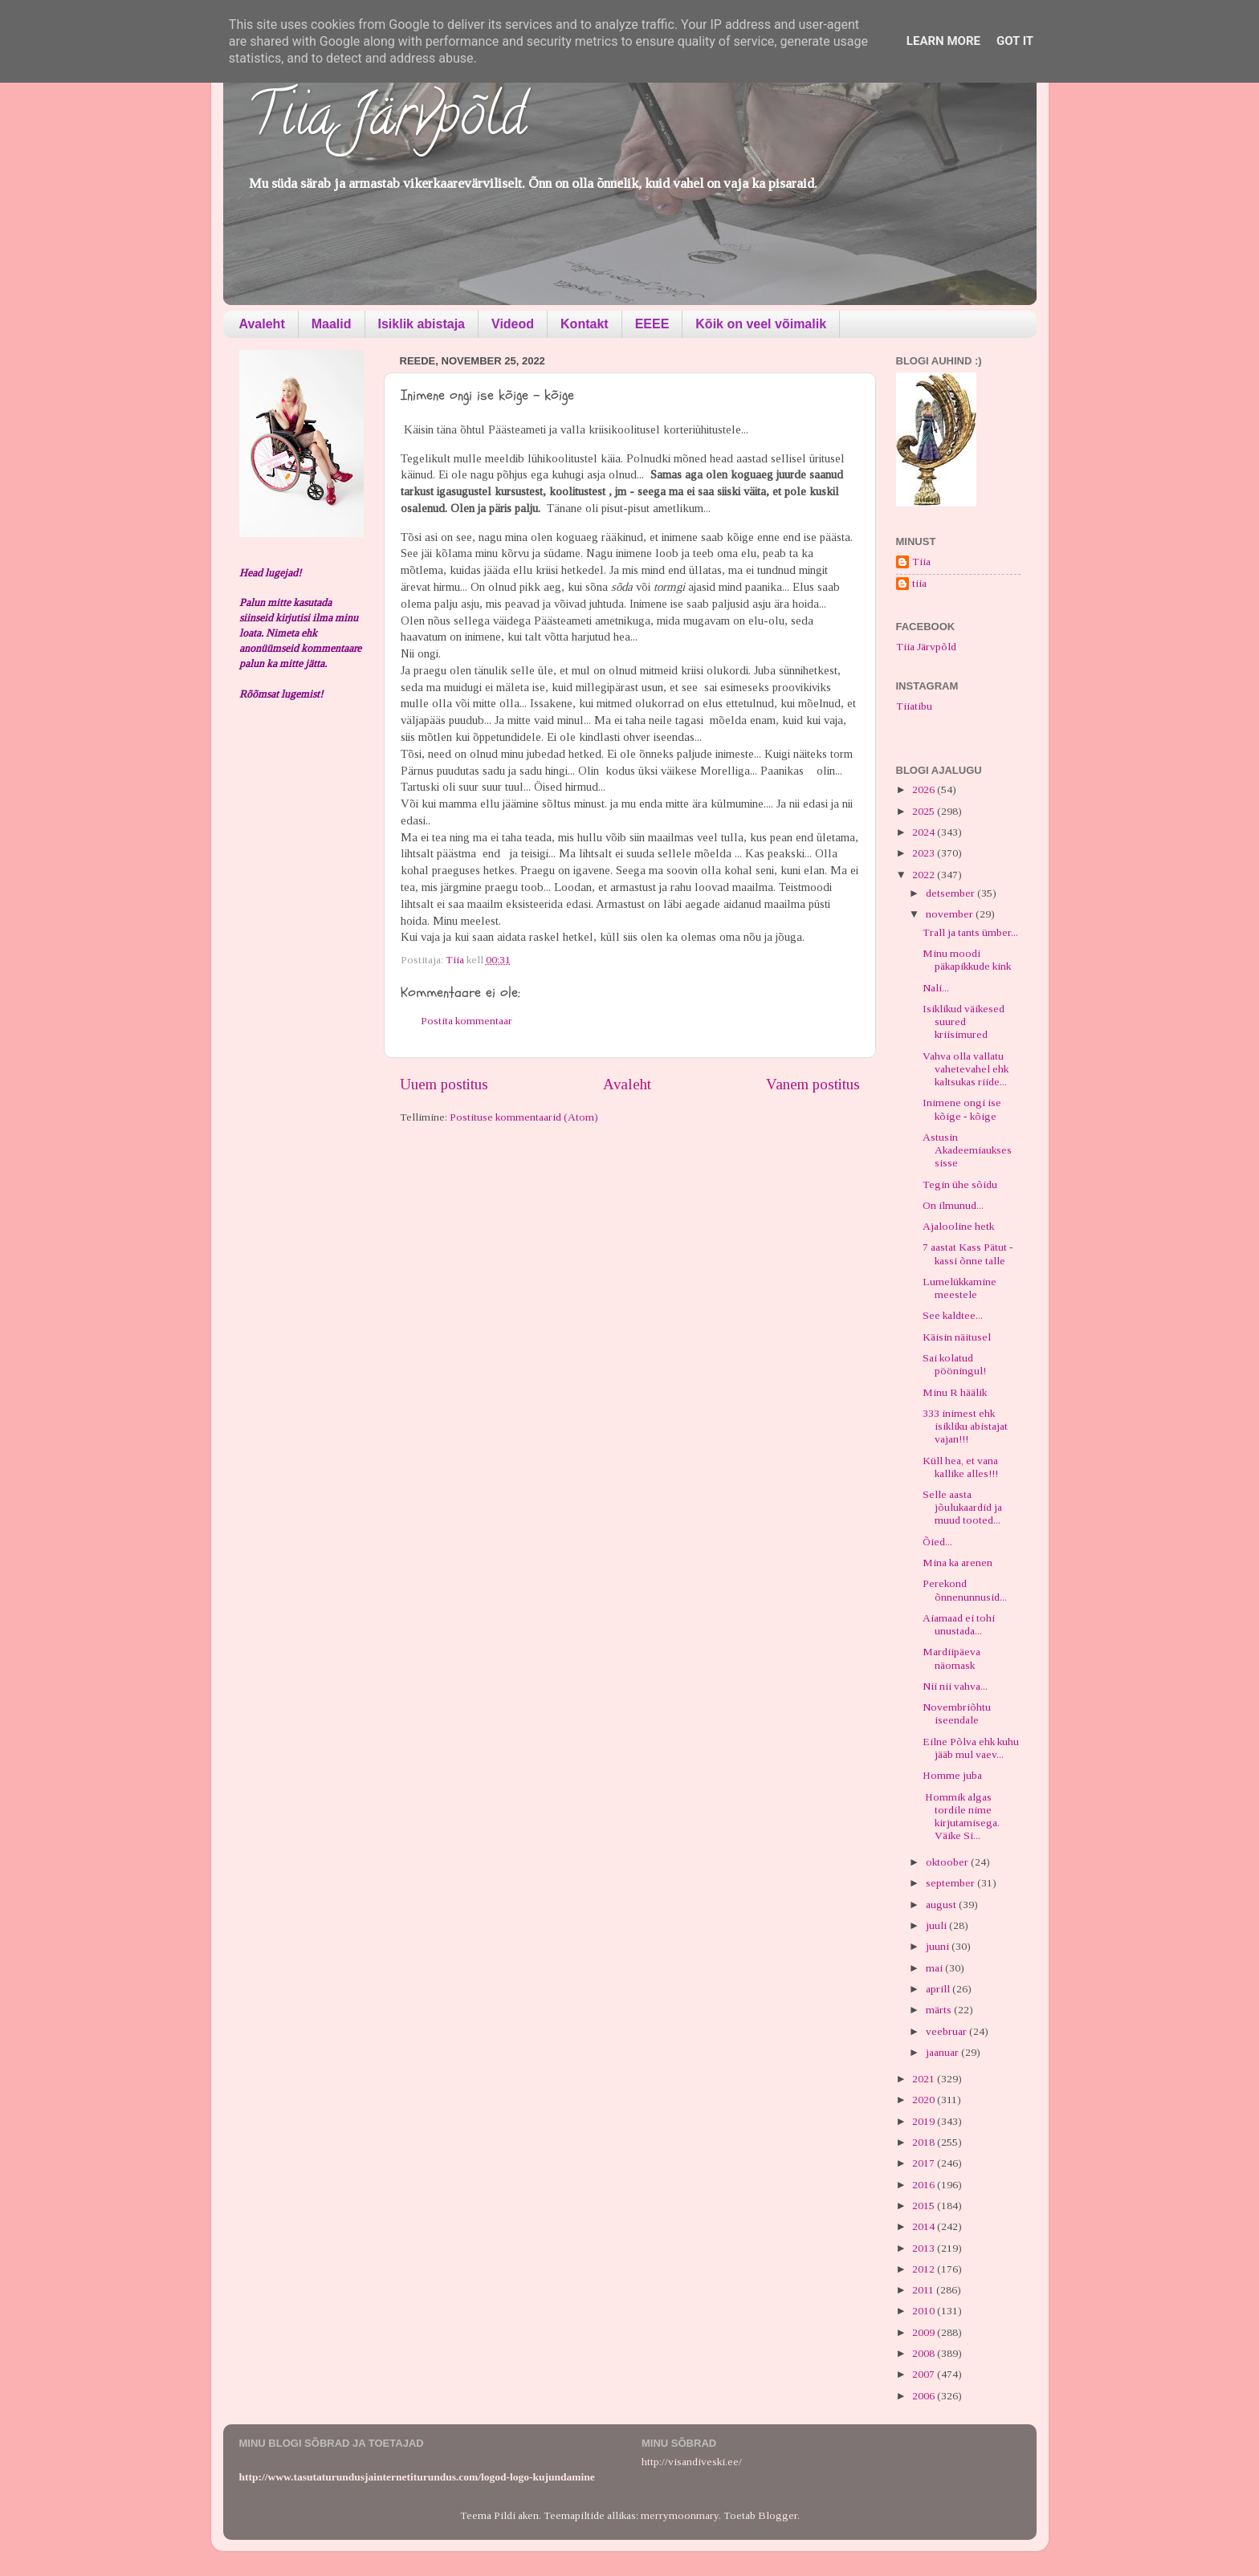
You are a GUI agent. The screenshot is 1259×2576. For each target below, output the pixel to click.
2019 (924, 2121)
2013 (924, 2248)
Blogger (777, 2515)
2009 (924, 2332)
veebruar (947, 2031)
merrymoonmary (680, 2515)
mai (935, 1968)
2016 (924, 2185)
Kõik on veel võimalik (760, 324)
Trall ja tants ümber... (970, 932)
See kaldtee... (953, 1315)
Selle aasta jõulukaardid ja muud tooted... (962, 1507)
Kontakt (584, 324)
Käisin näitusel (957, 1337)
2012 (924, 2269)
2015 (924, 2206)
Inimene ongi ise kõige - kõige (962, 1109)
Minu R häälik (955, 1392)
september (951, 1883)
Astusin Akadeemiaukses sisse (967, 1150)
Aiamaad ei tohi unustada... (959, 1624)
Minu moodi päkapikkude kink (967, 959)
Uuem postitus (444, 1084)
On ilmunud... (953, 1205)
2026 (924, 789)
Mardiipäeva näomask (951, 1658)
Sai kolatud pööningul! (954, 1364)
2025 (924, 811)
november (951, 914)
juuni (938, 1946)
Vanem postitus (813, 1084)
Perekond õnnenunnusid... (965, 1589)
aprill (939, 1989)
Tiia (921, 561)
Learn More (943, 41)
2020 (924, 2100)
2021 (924, 2079)
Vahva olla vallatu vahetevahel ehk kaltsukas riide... (965, 1069)
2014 (924, 2226)
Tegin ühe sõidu (960, 1184)
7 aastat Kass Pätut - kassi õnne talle (968, 1253)
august (942, 1904)
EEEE (652, 324)
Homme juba (952, 1775)
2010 (924, 2311)
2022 (924, 875)
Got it (1014, 41)
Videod (512, 324)
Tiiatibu (914, 706)
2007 (924, 2374)
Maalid (332, 324)
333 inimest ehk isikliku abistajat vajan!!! (965, 1426)
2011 (924, 2290)
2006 (924, 2396)
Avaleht (262, 324)
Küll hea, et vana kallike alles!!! (960, 1467)
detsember (951, 893)
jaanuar (943, 2052)
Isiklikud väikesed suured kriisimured (963, 1021)
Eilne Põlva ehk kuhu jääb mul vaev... (971, 1748)
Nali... (936, 988)
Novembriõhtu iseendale (957, 1713)
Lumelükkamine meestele (959, 1288)
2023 (924, 853)
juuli (937, 1925)
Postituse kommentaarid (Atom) (524, 1117)
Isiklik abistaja (422, 324)
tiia (919, 583)
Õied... (937, 1542)
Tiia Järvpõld (386, 121)
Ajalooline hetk (958, 1226)
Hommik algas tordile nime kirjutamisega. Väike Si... (961, 1816)
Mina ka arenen (957, 1563)
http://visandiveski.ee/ (692, 2462)
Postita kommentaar (466, 1021)
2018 (924, 2142)
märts (940, 2010)
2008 (924, 2353)
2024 (924, 832)
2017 (924, 2163)
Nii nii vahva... (955, 1686)
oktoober (948, 1862)
